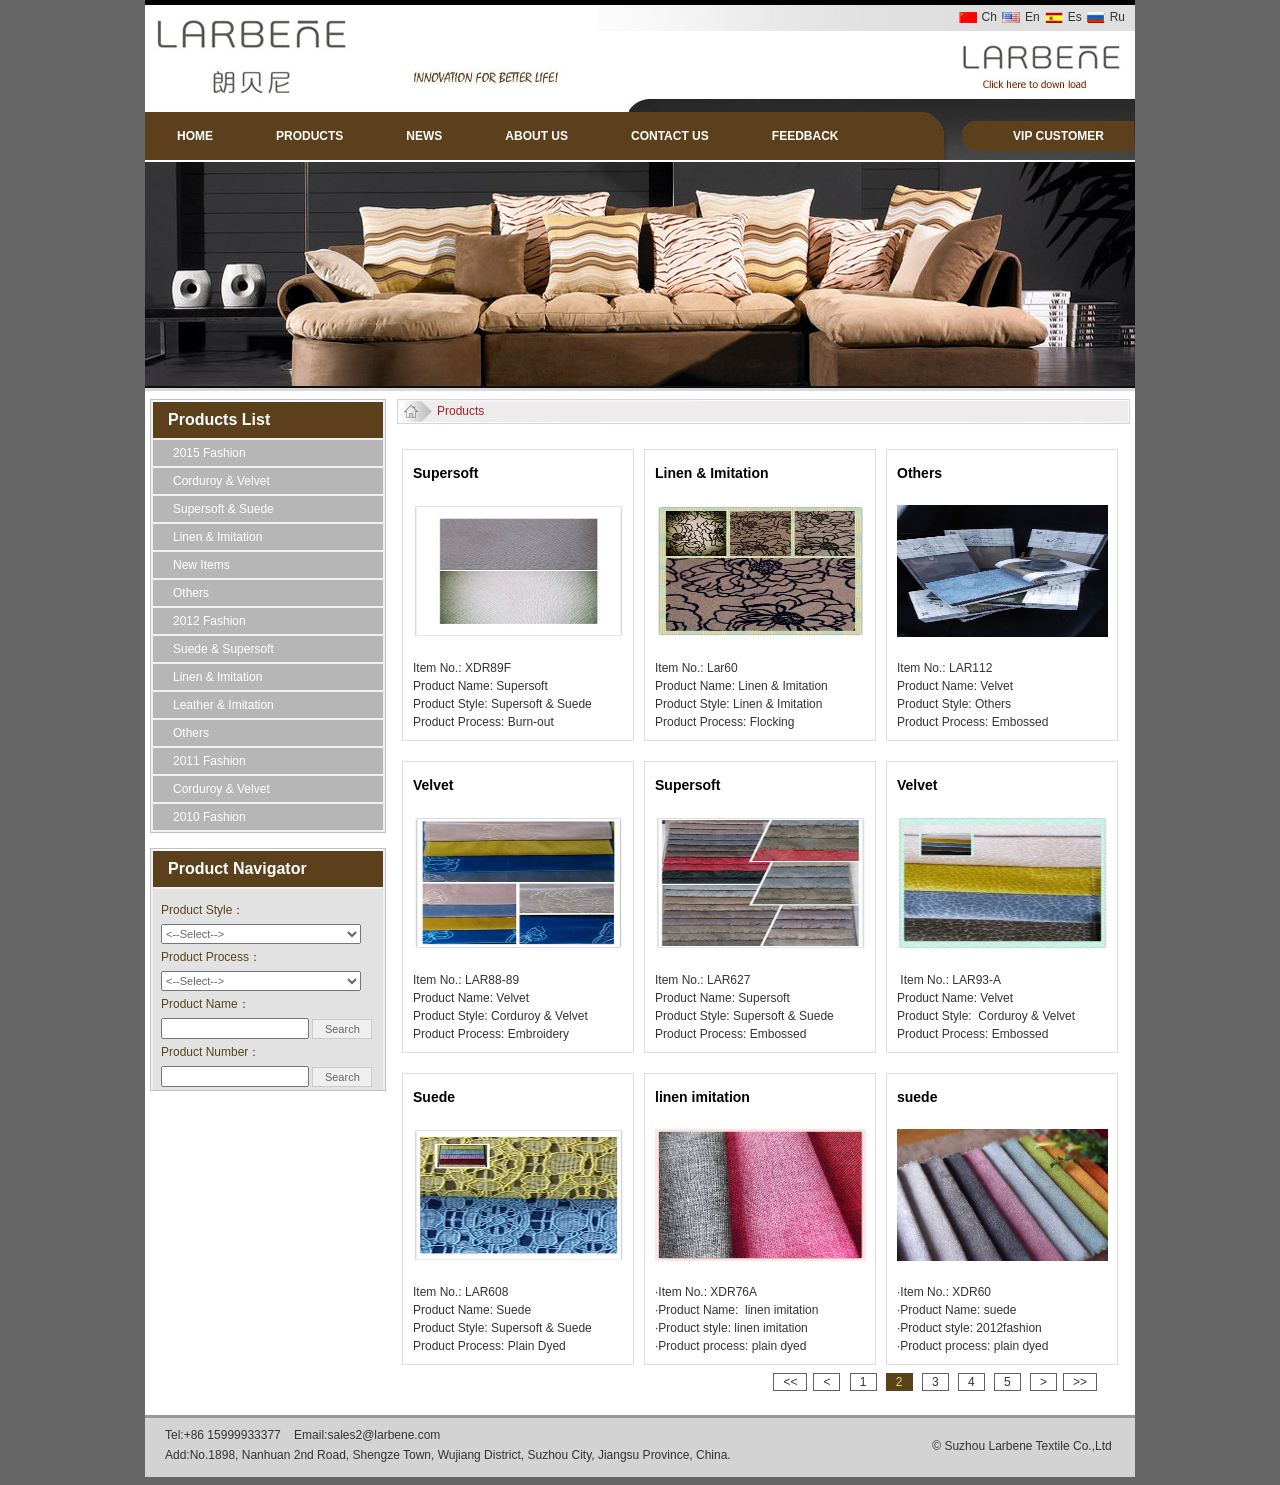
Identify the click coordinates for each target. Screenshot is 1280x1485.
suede (917, 1097)
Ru (1117, 17)
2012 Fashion (209, 621)
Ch (989, 17)
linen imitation (702, 1097)
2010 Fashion (209, 817)
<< (790, 1382)
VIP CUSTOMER (1058, 136)
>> (1080, 1382)
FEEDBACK (805, 136)
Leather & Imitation (223, 705)
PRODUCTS (309, 136)
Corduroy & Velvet (221, 481)
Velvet (433, 785)
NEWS (424, 136)
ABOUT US (536, 136)
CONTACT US (670, 136)
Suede (434, 1097)
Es (1075, 17)
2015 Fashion (209, 453)
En (1032, 17)
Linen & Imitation (217, 537)
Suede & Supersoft (223, 649)
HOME (195, 136)
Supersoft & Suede (223, 509)
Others (191, 593)
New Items (201, 565)
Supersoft (445, 473)
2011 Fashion (209, 761)
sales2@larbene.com (383, 1435)
